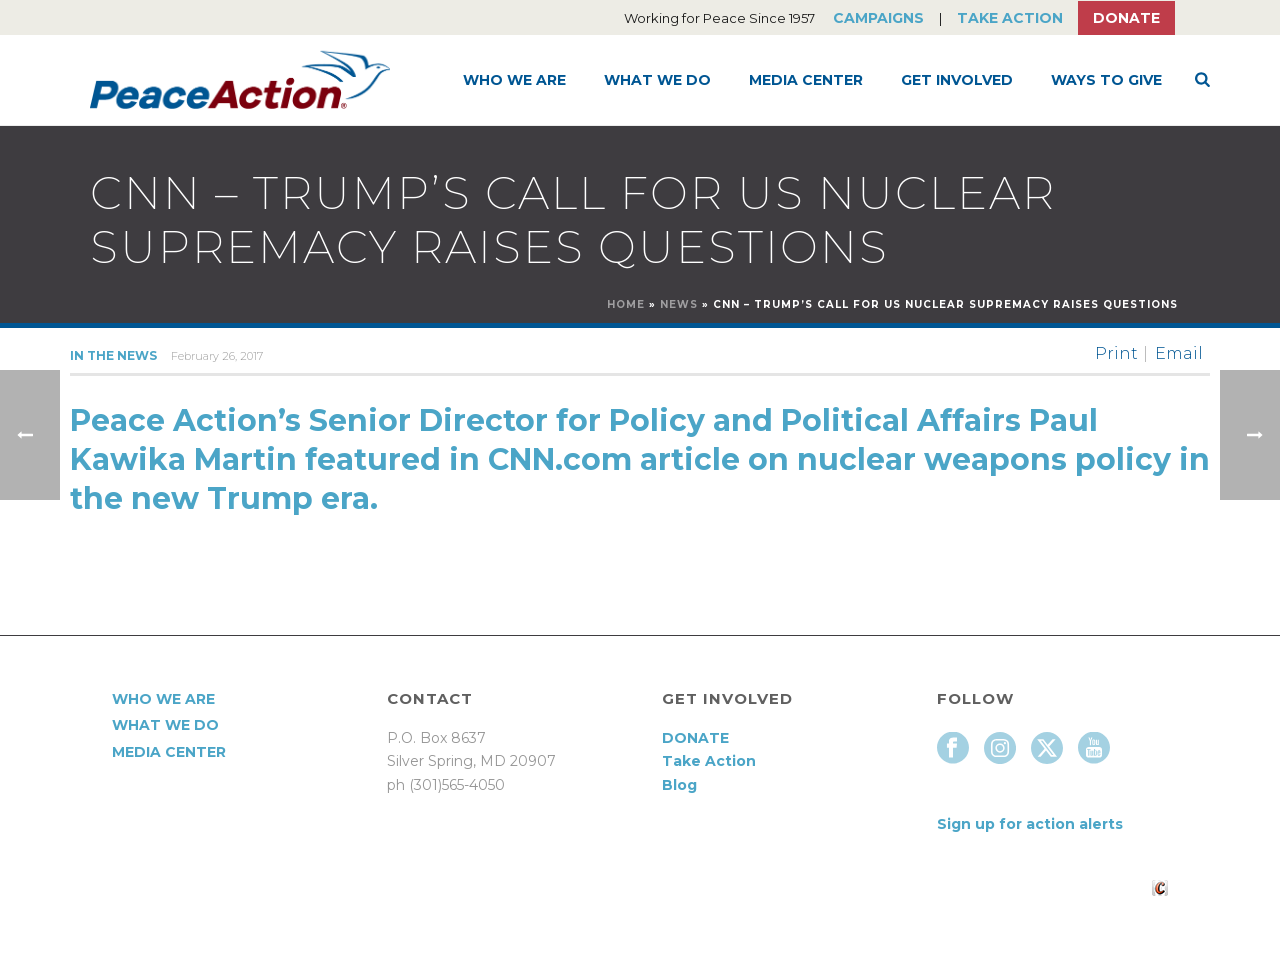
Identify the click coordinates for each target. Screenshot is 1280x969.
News (679, 304)
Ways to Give (1106, 80)
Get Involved (957, 80)
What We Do (657, 80)
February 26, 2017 (217, 356)
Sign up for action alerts (1030, 824)
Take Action (1010, 18)
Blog (679, 785)
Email (1179, 354)
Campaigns (878, 18)
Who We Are (514, 80)
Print (1116, 354)
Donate (1126, 18)
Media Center (806, 80)
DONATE (695, 738)
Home (626, 304)
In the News (113, 355)
